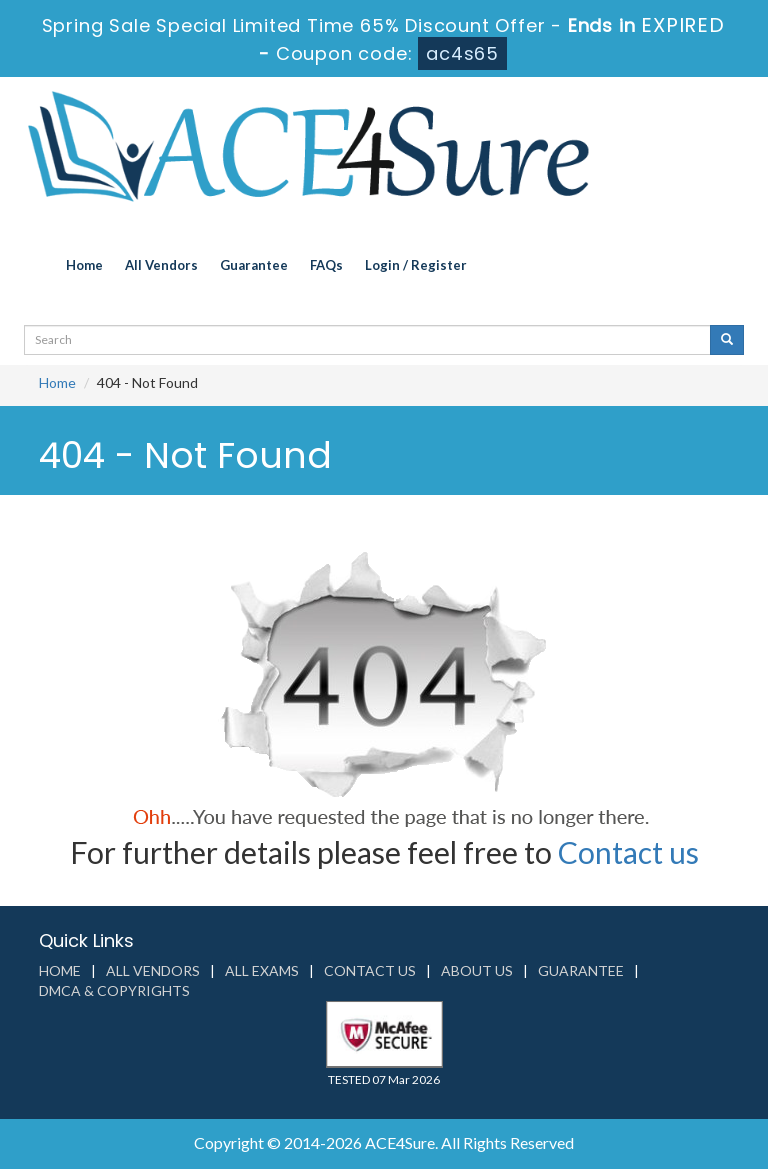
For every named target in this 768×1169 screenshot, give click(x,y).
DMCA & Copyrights (114, 990)
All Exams (262, 970)
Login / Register (416, 265)
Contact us (628, 852)
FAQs (326, 265)
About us (477, 970)
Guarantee (254, 265)
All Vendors (161, 265)
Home (84, 265)
